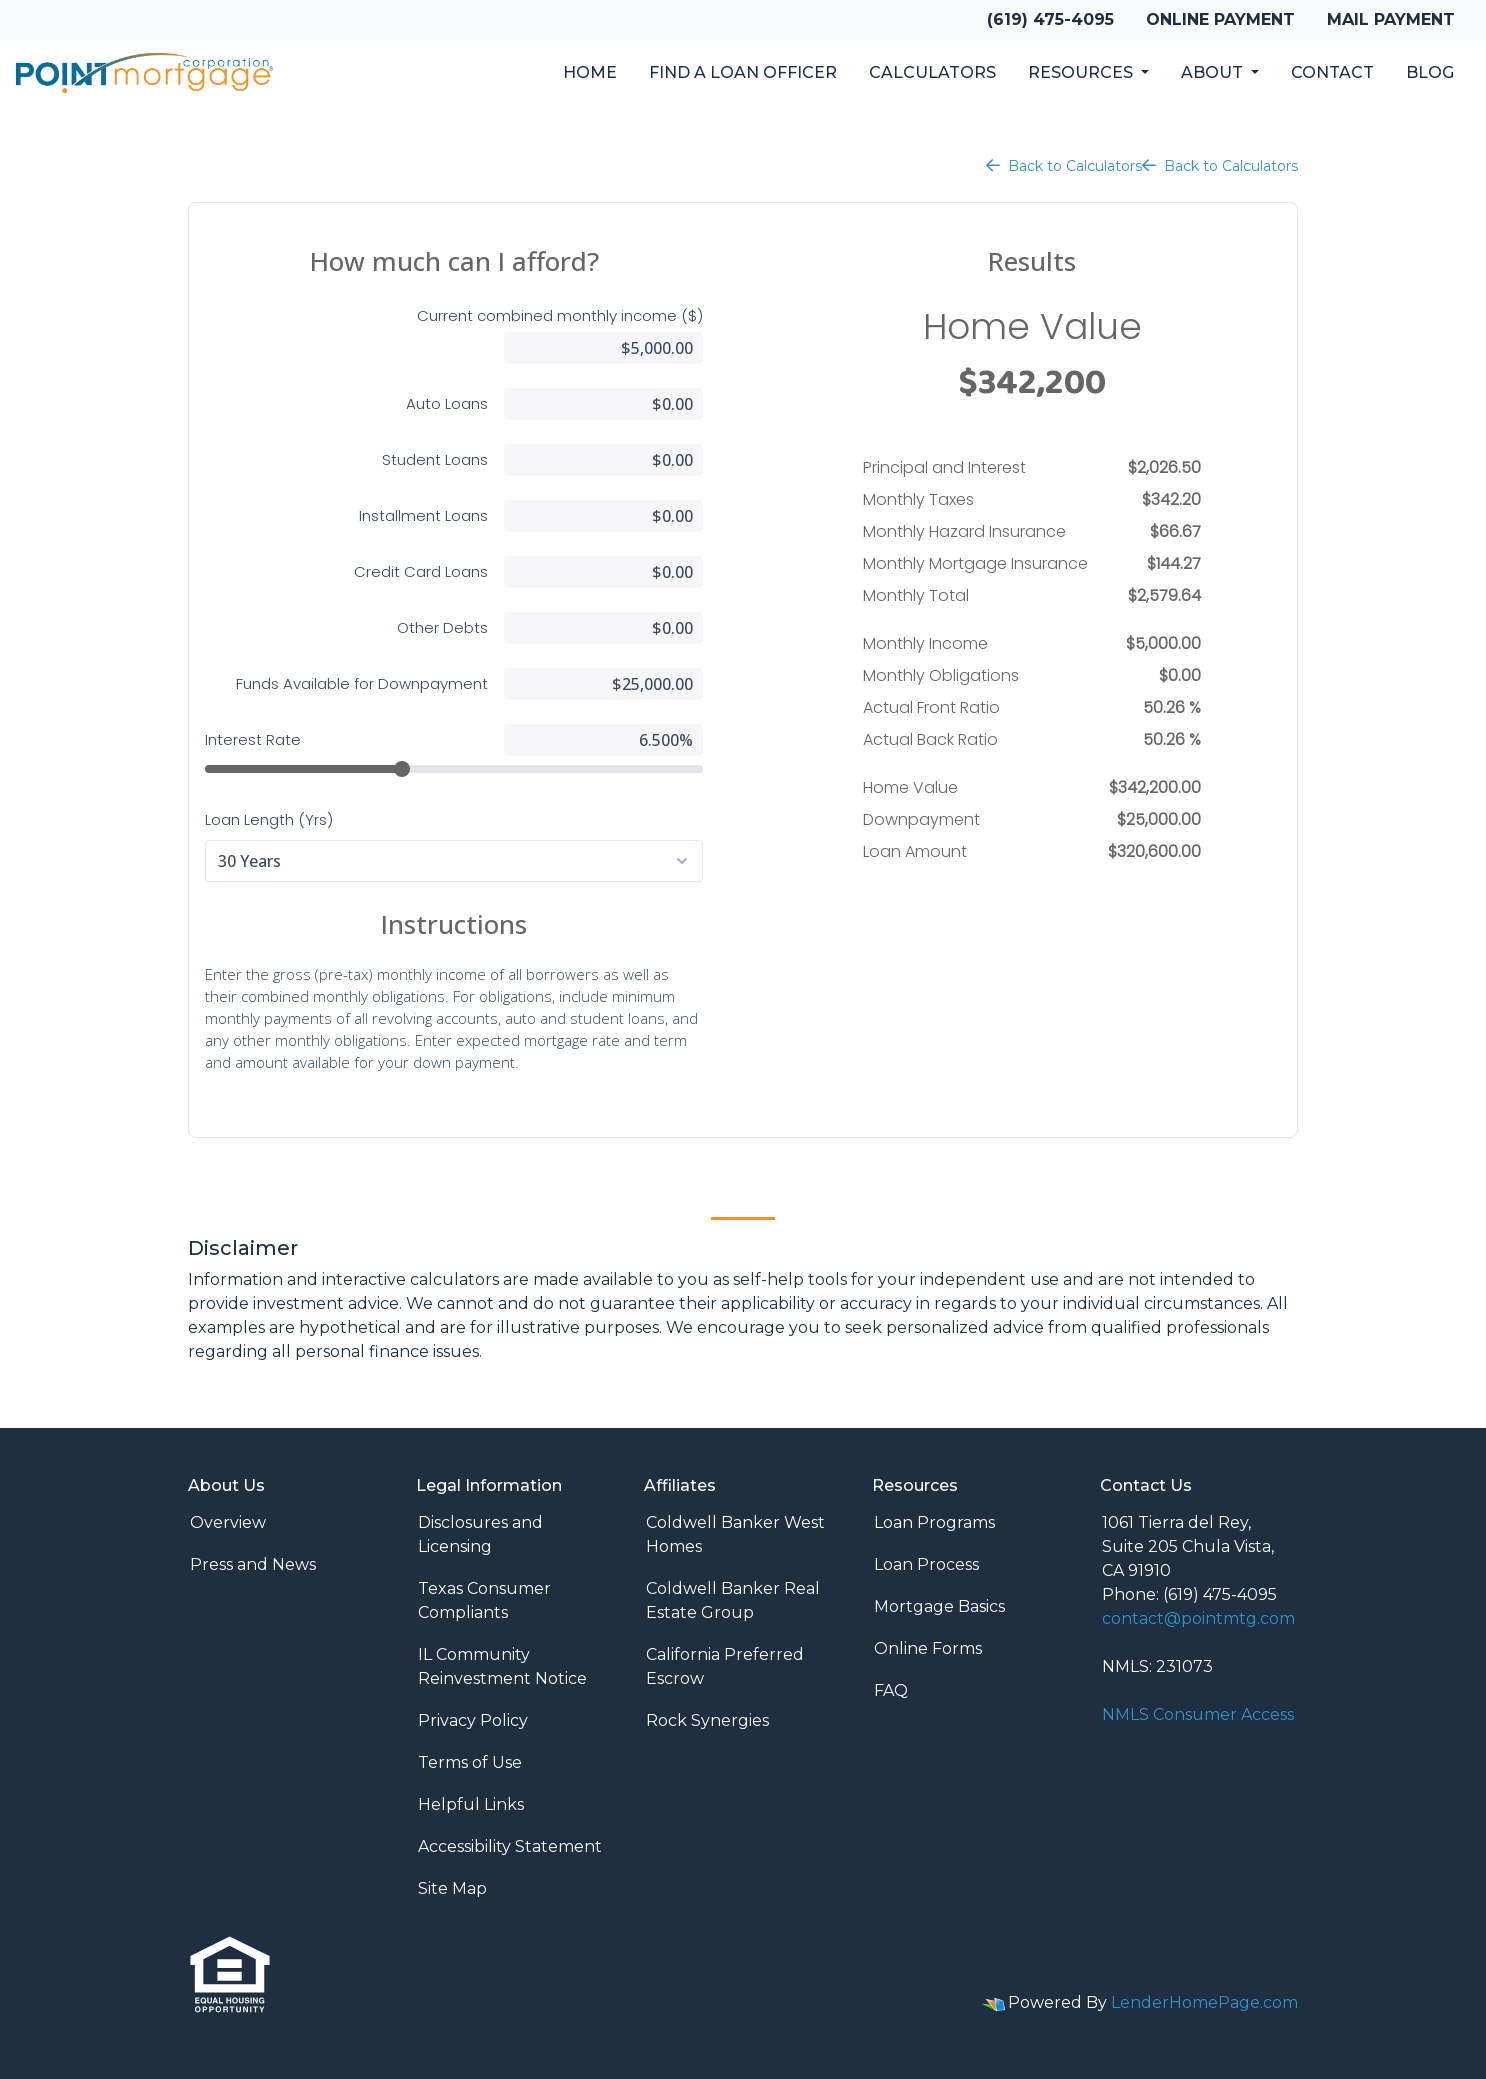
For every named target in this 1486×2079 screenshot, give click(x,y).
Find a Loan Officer (743, 72)
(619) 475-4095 (1050, 19)
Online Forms (928, 1648)
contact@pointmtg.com (1198, 1618)
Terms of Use (470, 1762)
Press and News (253, 1564)
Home (590, 72)
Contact (1332, 72)
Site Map (452, 1888)
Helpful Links (471, 1804)
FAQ (891, 1690)
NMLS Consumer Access (1198, 1714)
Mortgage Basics (939, 1606)
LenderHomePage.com (1204, 2002)
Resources (1082, 72)
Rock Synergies (707, 1720)
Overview (228, 1522)
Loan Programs (934, 1522)
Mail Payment (1391, 19)
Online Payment (1220, 19)
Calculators (932, 72)
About (1214, 72)
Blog (1430, 72)
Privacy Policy (473, 1720)
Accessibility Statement (510, 1846)
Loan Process (926, 1564)
